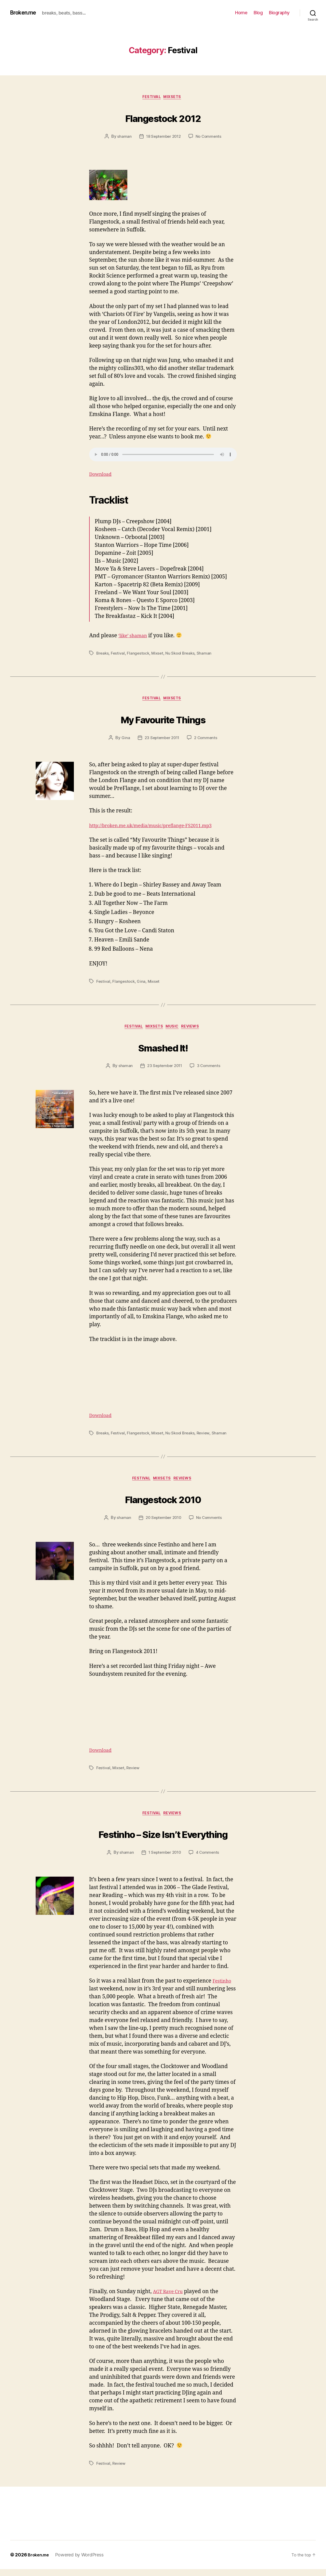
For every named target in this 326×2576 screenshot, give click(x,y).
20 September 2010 (163, 1523)
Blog (258, 12)
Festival (151, 98)
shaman (122, 137)
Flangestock (139, 654)
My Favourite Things (162, 720)
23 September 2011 (161, 740)
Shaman (207, 654)
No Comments (209, 137)
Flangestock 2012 (163, 117)
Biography (279, 12)
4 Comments (209, 1859)
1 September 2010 (164, 1859)
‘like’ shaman (135, 637)
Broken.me (25, 13)
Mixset (159, 654)
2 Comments (207, 740)
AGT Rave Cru (170, 2298)
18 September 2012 (163, 137)
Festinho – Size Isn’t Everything (163, 1839)
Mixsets (175, 98)
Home (241, 12)
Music (175, 1030)
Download (102, 475)
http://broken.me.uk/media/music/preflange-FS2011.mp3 (160, 828)
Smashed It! (163, 1049)
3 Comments (210, 1069)
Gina (124, 740)
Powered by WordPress (82, 2561)
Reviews (196, 1030)
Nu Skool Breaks (183, 654)
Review (207, 1437)
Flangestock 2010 (163, 1503)
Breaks (102, 654)
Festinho (223, 1987)
